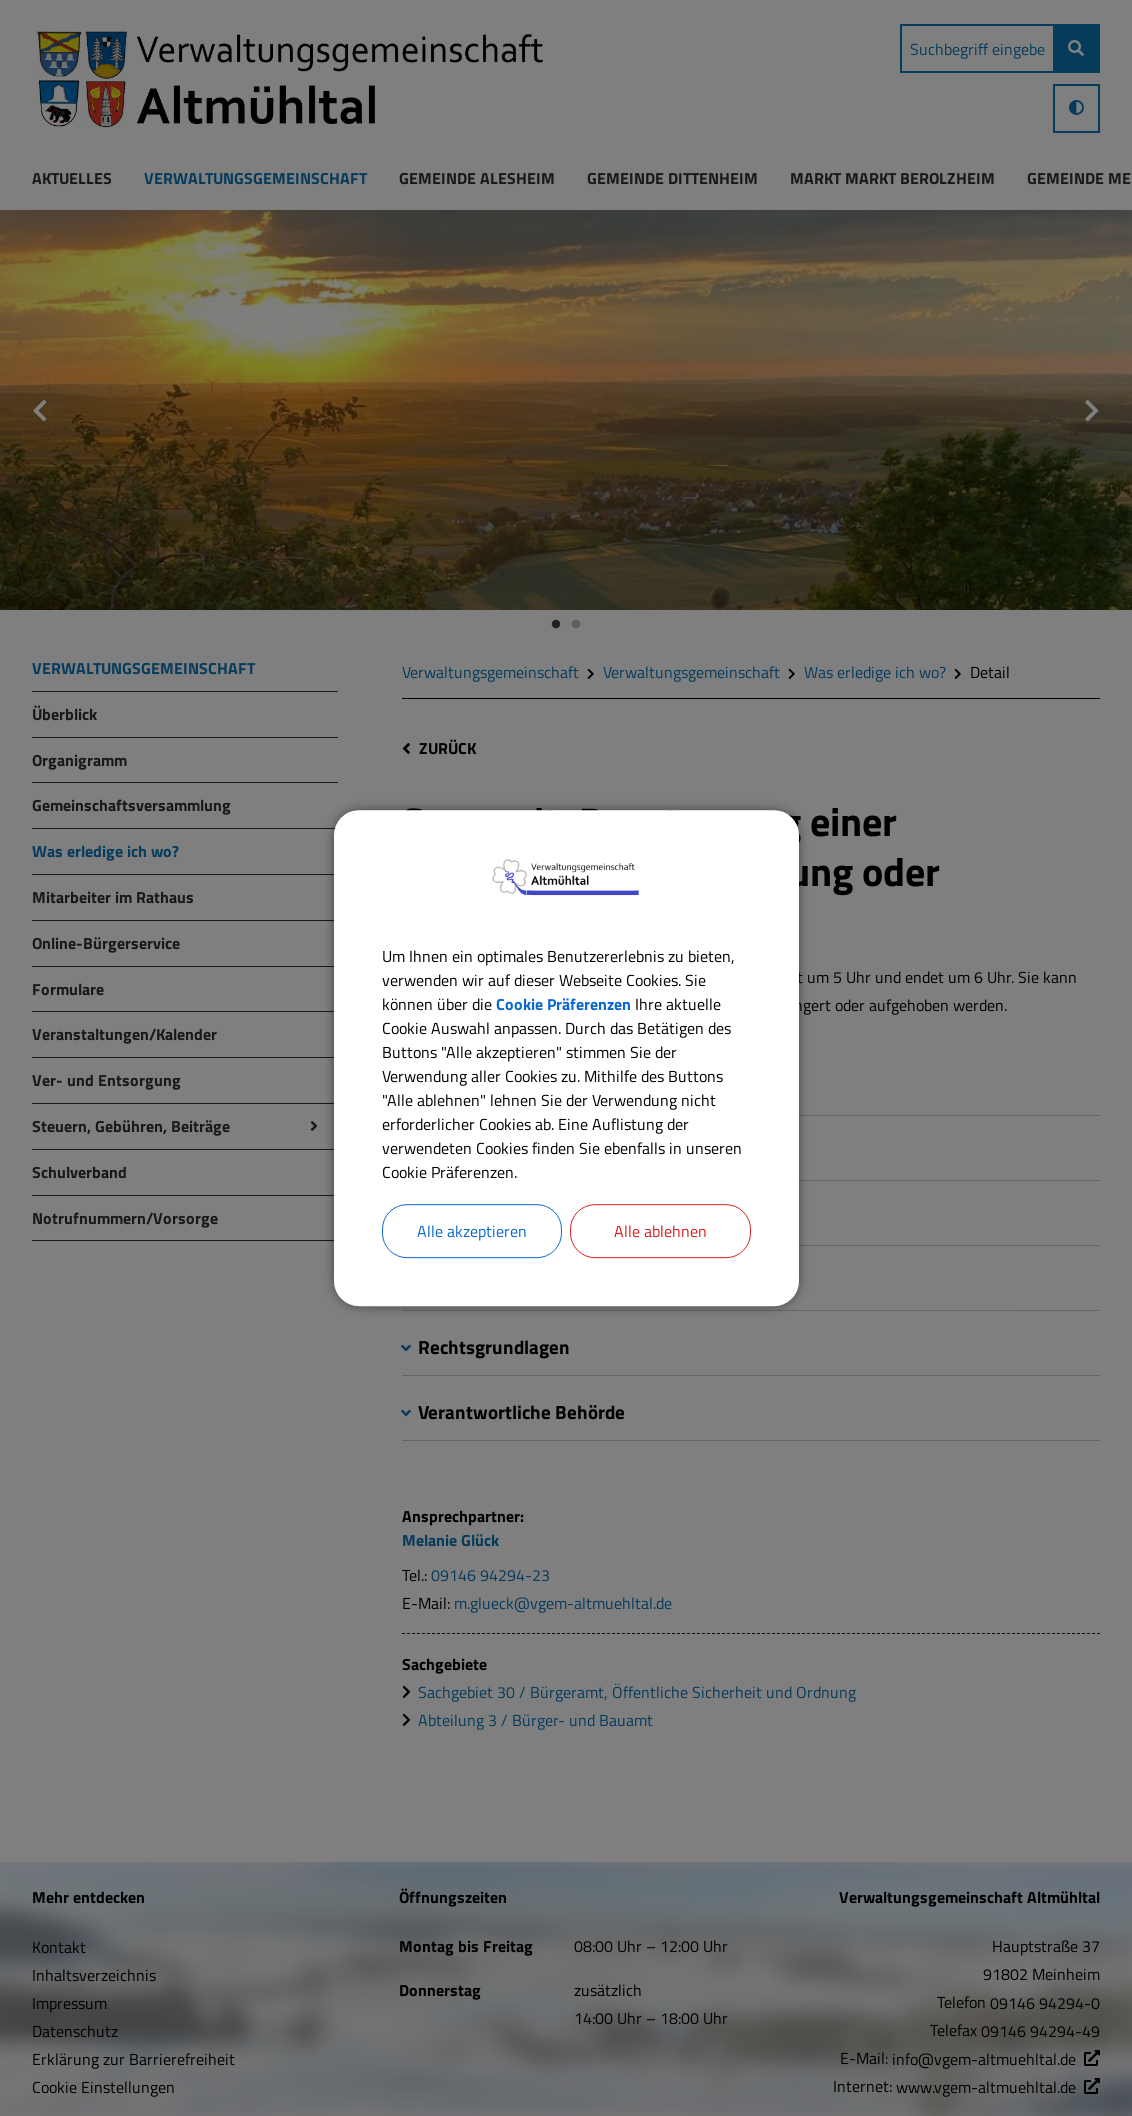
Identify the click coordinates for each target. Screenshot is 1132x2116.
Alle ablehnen (660, 1231)
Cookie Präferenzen (563, 1004)
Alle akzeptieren (472, 1231)
